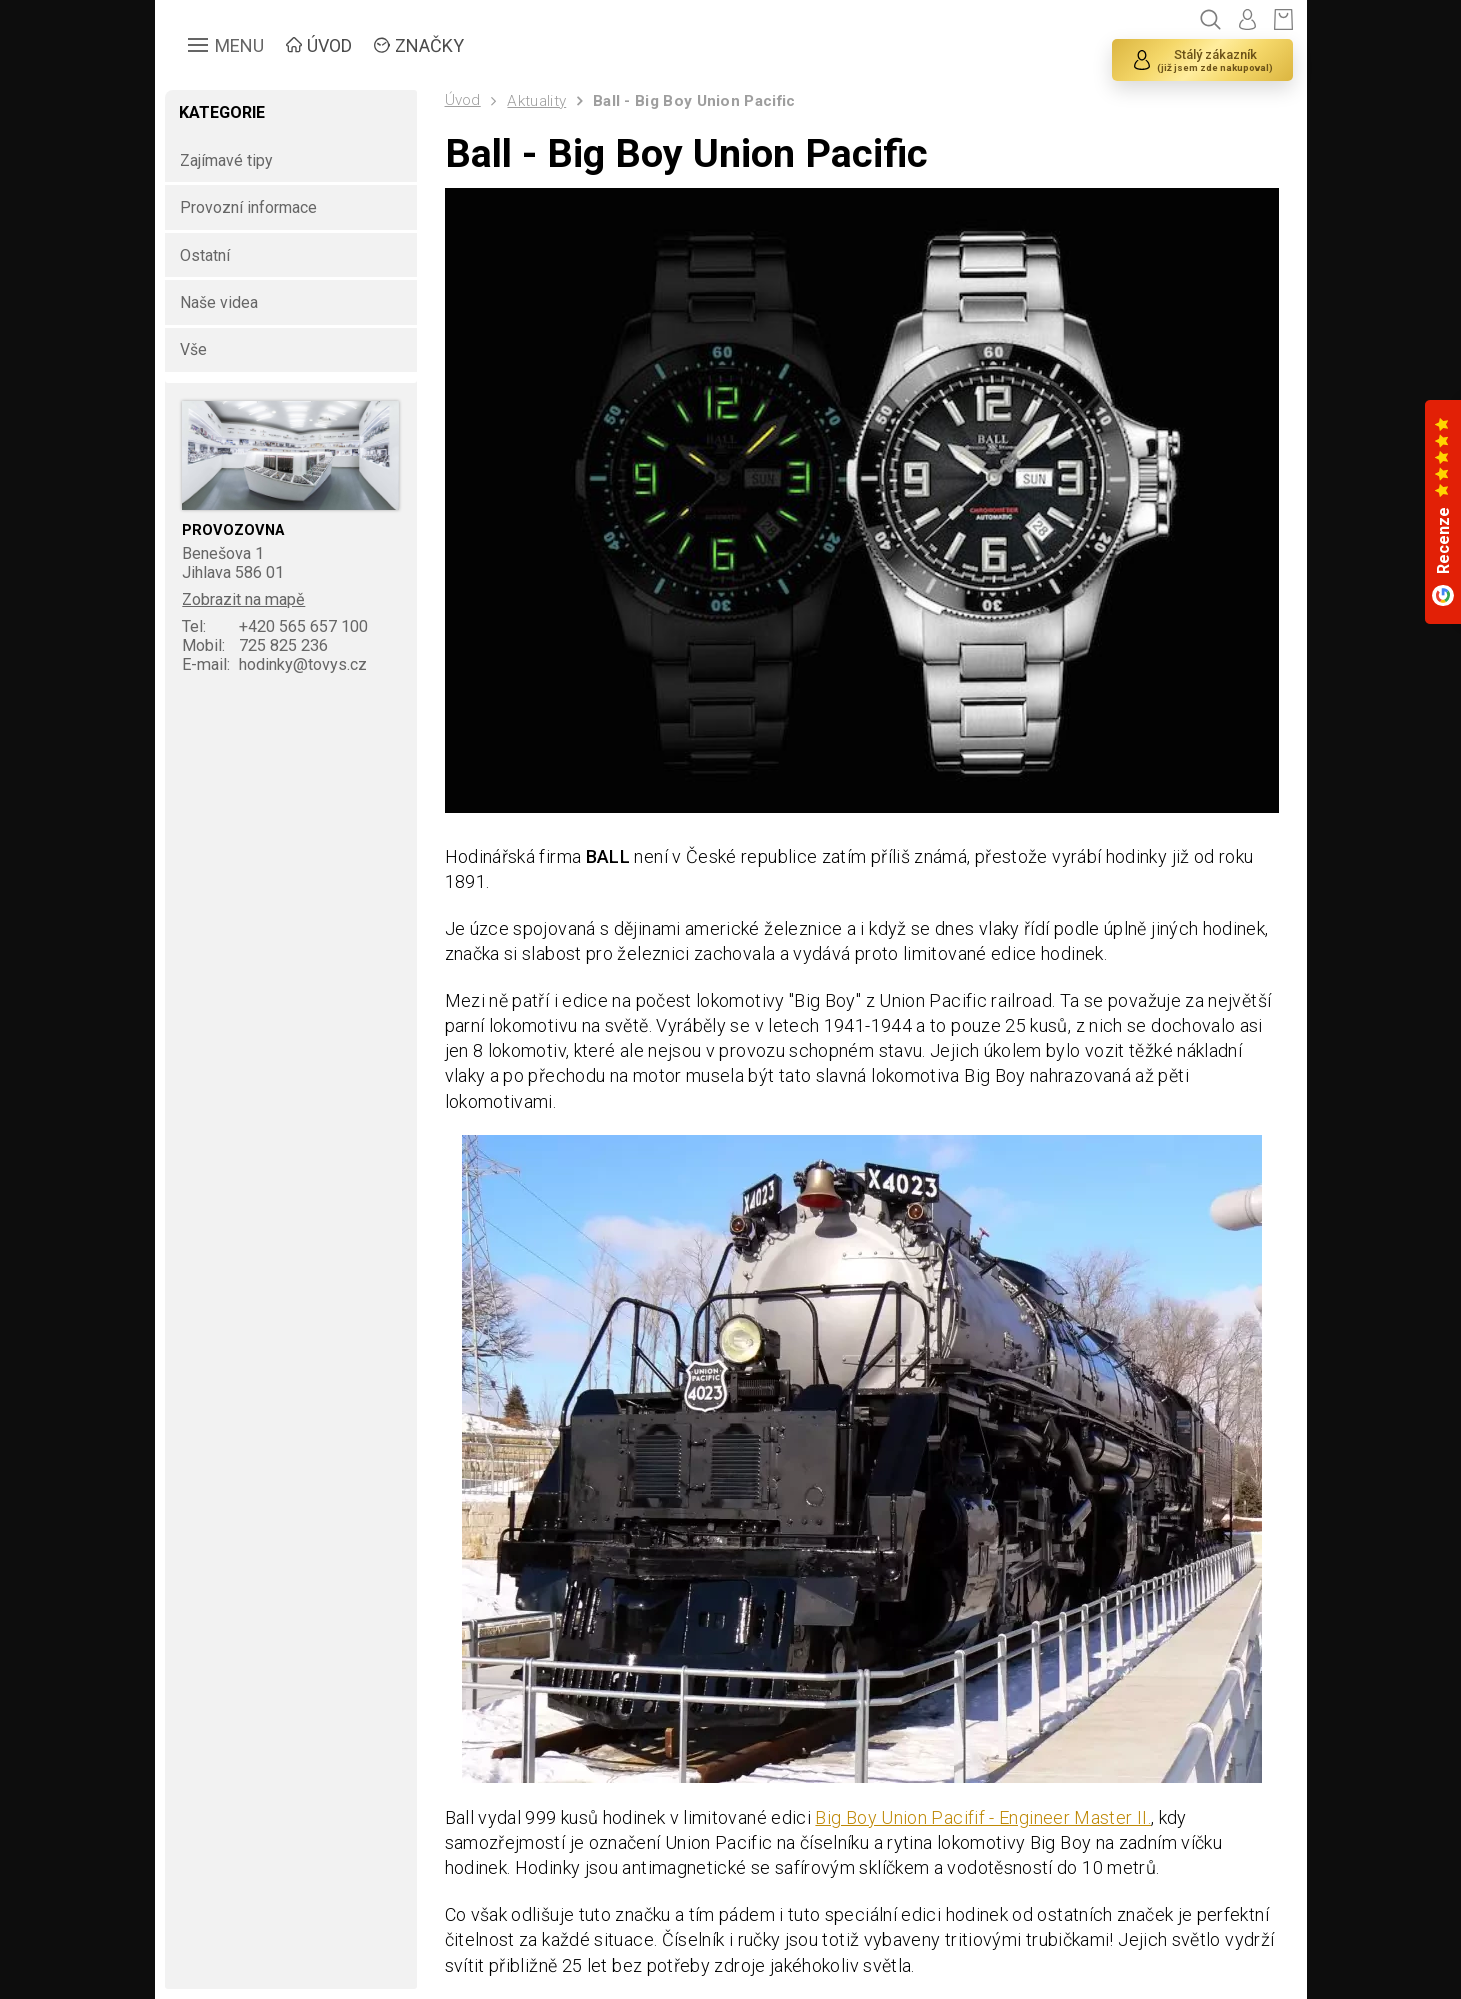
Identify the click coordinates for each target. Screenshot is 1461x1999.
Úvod (463, 100)
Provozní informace (248, 207)
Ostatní (205, 255)
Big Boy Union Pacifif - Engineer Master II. (982, 1817)
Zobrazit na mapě (243, 599)
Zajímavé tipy (226, 160)
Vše (193, 349)
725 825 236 (255, 645)
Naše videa (219, 302)
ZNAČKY (429, 45)
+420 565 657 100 (275, 626)
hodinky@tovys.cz (274, 664)
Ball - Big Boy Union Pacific (694, 101)
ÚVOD (329, 45)
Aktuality (536, 101)
